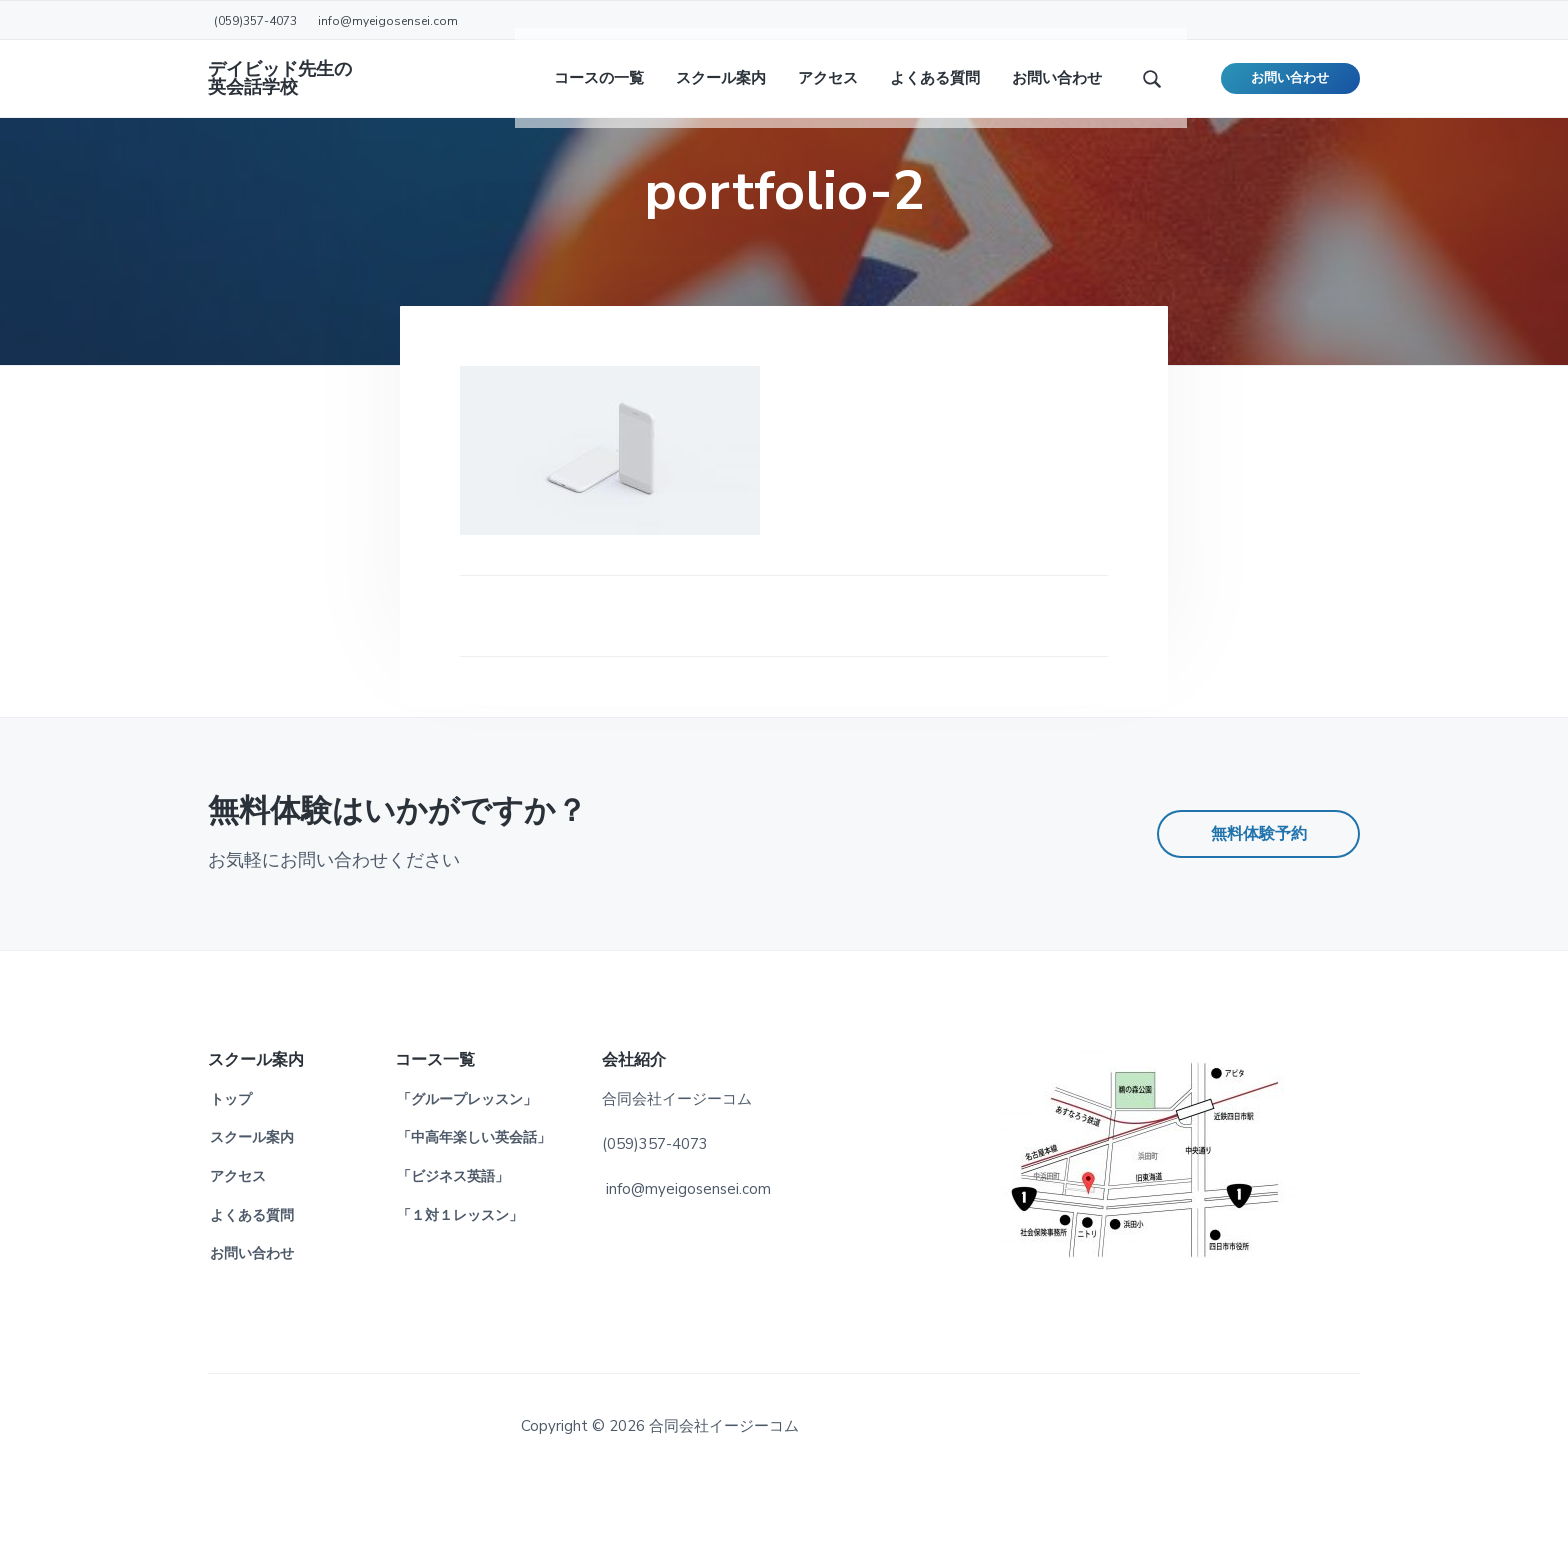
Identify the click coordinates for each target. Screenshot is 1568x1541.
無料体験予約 (1259, 897)
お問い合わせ (1290, 90)
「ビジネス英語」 (453, 1239)
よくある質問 (252, 1278)
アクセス (238, 1239)
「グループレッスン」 (467, 1162)
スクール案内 (252, 1200)
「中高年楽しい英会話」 (474, 1200)
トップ (231, 1162)
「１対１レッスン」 (460, 1278)
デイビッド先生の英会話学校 (280, 90)
